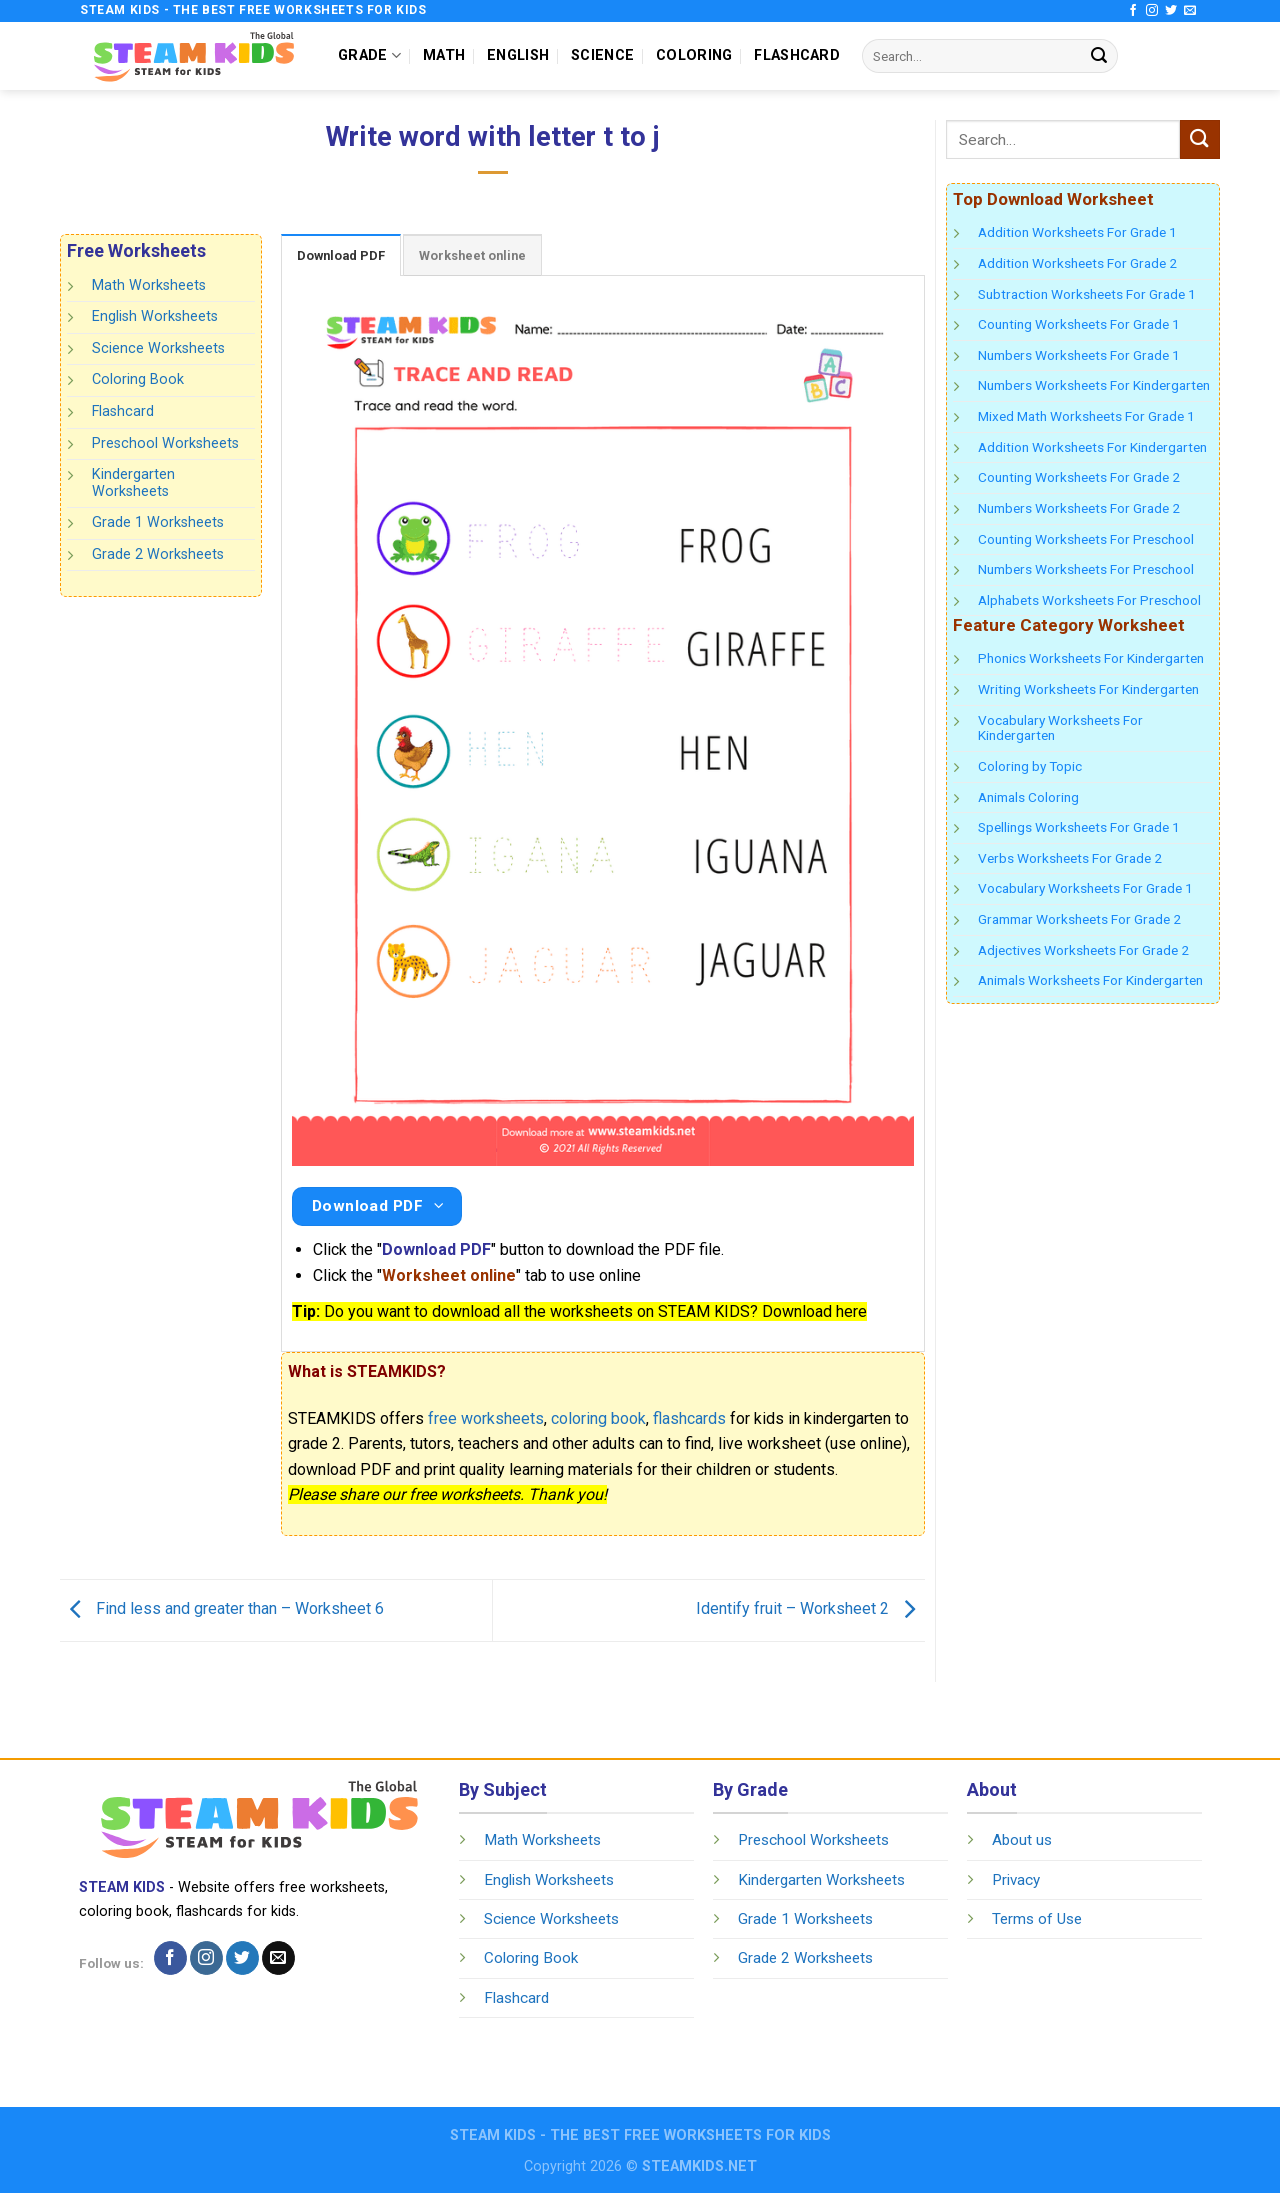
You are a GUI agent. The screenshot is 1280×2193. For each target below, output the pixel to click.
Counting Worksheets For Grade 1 (1079, 324)
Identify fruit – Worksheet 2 (810, 1609)
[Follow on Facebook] (1133, 11)
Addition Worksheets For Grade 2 (1077, 263)
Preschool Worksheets (165, 442)
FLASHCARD (797, 55)
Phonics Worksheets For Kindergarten (1091, 658)
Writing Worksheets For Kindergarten (1088, 689)
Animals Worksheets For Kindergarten (1090, 980)
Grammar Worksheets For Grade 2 (1079, 919)
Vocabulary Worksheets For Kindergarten (1060, 728)
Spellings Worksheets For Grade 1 (1079, 827)
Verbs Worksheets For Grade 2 (1070, 858)
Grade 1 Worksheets (158, 522)
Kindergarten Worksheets (133, 483)
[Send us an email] (1190, 11)
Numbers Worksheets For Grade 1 (1079, 355)
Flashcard (123, 411)
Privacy (1016, 1880)
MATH (444, 55)
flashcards (689, 1418)
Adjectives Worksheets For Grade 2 (1083, 950)
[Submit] (1099, 56)
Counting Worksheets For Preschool (1086, 539)
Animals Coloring (1028, 797)
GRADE (369, 55)
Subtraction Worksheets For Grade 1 (1087, 294)
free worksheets (486, 1418)
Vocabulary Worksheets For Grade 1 (1085, 888)
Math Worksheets (149, 285)
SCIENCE (602, 55)
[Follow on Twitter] (1171, 11)
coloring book (598, 1418)
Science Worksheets (158, 348)
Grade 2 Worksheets (158, 554)
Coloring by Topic (1030, 766)
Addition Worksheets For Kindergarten (1092, 447)
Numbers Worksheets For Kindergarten (1094, 385)
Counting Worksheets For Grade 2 (1079, 477)
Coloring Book (138, 379)
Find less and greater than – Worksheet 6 (222, 1609)
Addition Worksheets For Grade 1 (1077, 232)
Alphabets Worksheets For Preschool (1089, 600)
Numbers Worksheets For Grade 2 (1079, 508)
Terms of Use (1037, 1919)
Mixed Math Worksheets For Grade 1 (1086, 416)
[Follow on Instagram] (1152, 11)
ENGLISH (518, 55)
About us (1022, 1840)
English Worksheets (155, 316)
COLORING (694, 55)
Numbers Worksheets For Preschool (1086, 569)
